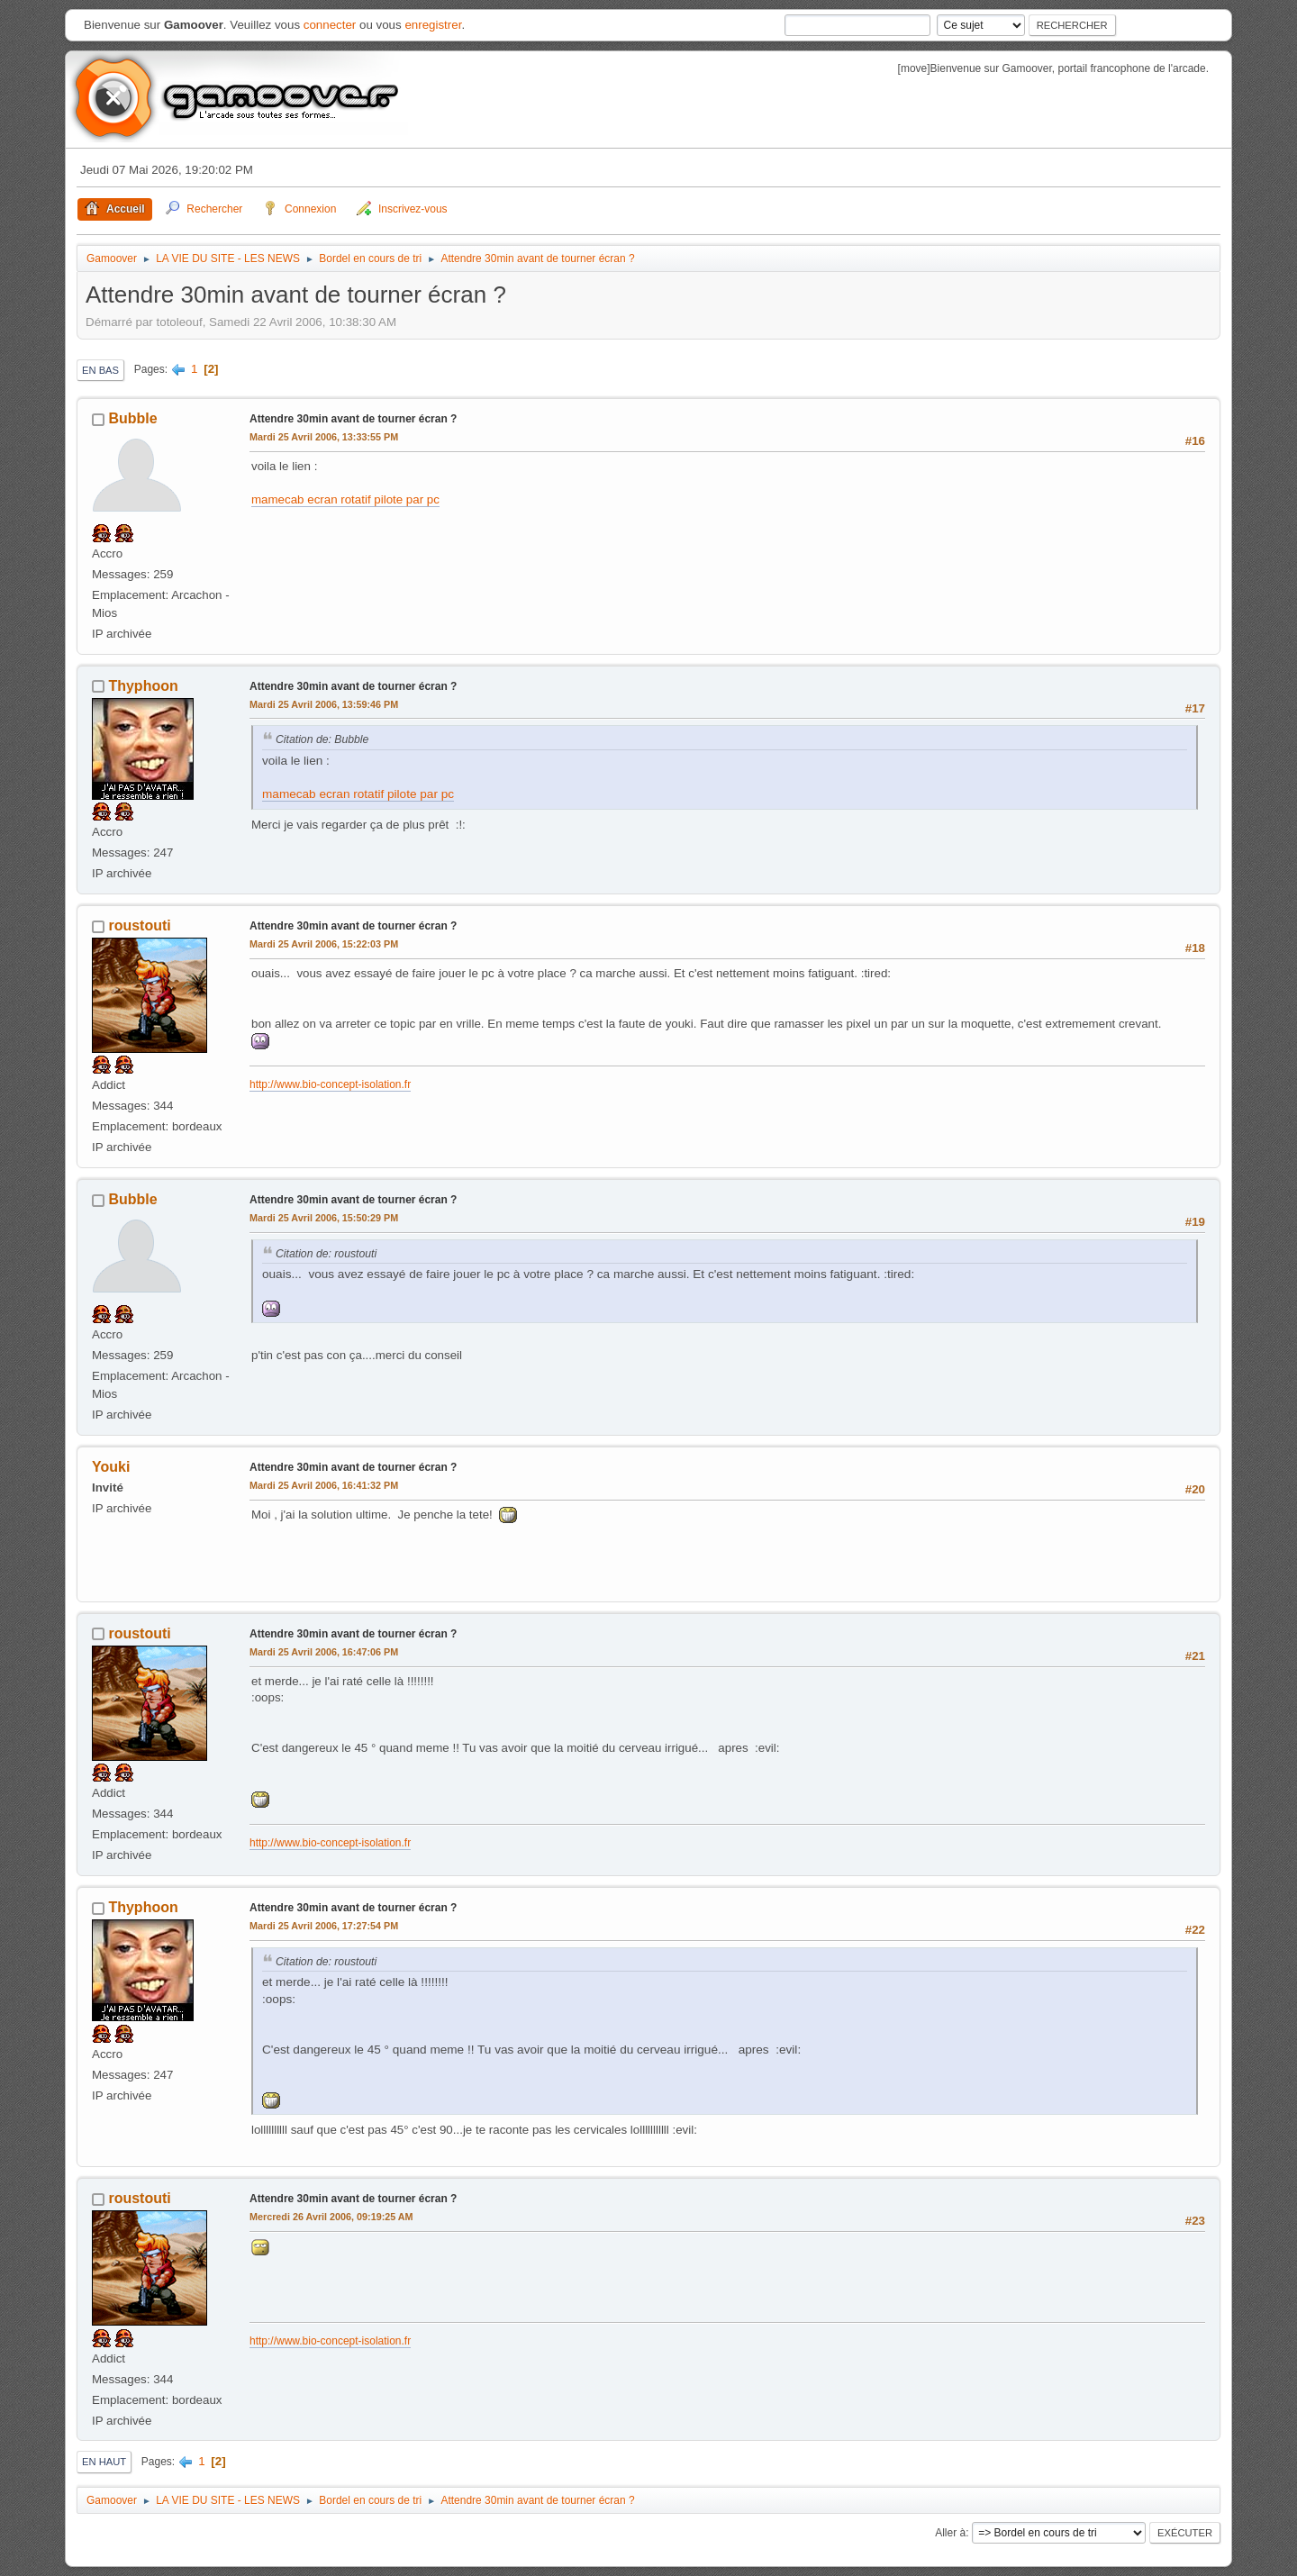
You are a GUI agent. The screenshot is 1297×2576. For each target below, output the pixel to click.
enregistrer (432, 25)
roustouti (139, 925)
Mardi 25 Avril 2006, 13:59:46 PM (323, 704)
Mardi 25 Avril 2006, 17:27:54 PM (323, 1925)
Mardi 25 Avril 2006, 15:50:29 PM (323, 1217)
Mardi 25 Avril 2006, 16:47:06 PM (323, 1651)
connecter (330, 25)
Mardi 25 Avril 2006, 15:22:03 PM (323, 944)
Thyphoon (142, 686)
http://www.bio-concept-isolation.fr (330, 1084)
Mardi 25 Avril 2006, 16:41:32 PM (323, 1485)
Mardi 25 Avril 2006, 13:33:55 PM (323, 436)
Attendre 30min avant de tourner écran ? (353, 419)
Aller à (950, 2532)
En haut (104, 2461)
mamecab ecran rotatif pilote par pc (345, 499)
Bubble (132, 418)
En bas (100, 370)
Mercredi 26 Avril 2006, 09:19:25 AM (331, 2216)
